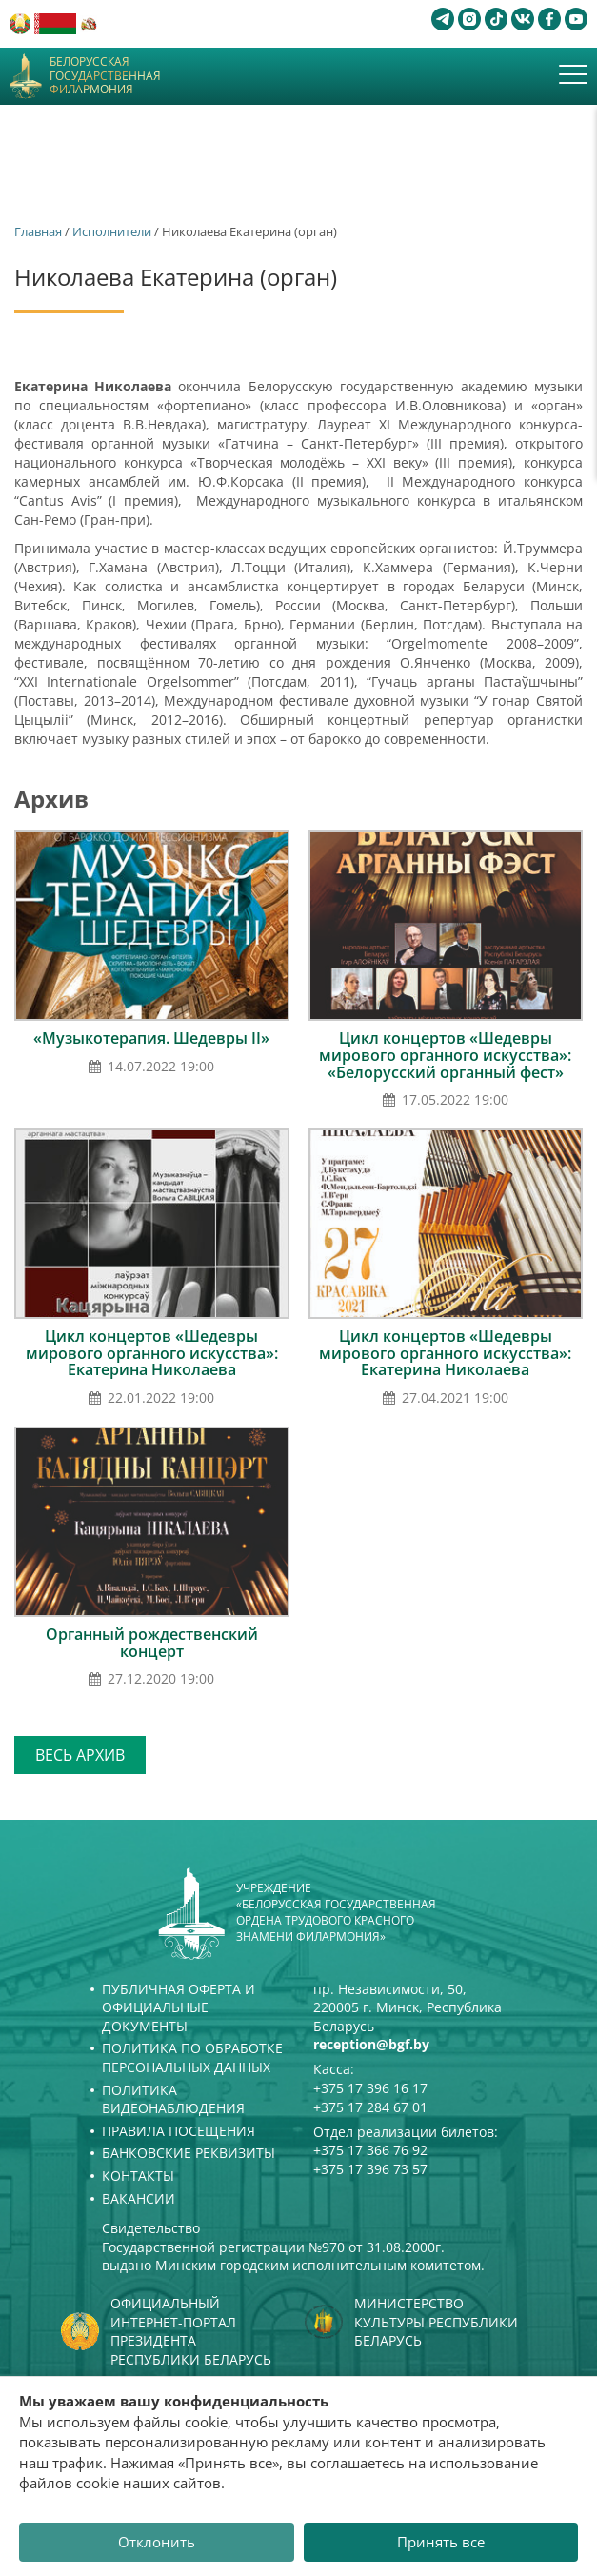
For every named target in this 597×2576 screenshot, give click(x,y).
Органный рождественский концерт (152, 1643)
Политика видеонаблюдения (173, 2099)
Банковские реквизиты (188, 2153)
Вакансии (138, 2198)
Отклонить (156, 2541)
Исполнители (111, 231)
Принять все (441, 2541)
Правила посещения (178, 2131)
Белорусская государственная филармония (105, 75)
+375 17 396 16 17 (370, 2088)
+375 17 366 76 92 (370, 2150)
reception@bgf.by (371, 2044)
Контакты (138, 2176)
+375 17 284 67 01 (370, 2107)
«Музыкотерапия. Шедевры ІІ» (151, 1038)
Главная (38, 231)
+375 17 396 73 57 (370, 2169)
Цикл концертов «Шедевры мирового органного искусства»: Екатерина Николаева (152, 1353)
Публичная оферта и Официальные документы (178, 2007)
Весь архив (80, 1755)
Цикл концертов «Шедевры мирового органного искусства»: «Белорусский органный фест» (445, 1055)
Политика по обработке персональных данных (192, 2057)
